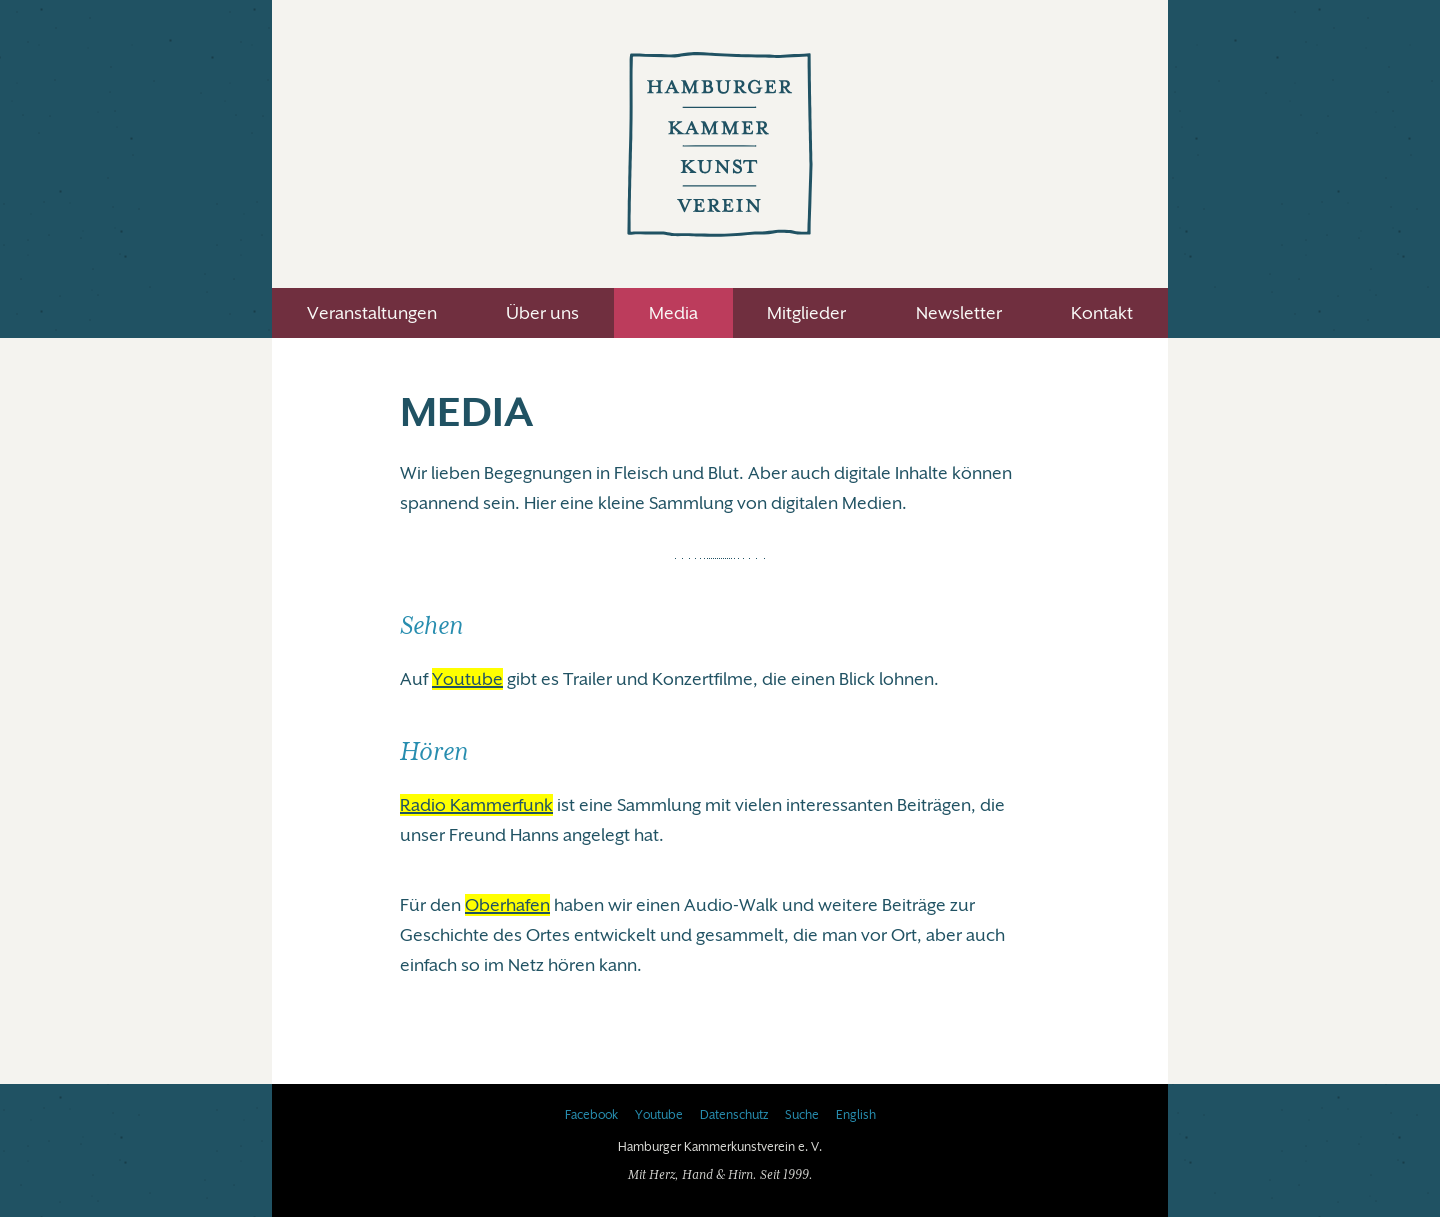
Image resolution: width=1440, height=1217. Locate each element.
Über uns (542, 313)
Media (673, 313)
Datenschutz (734, 1115)
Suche (802, 1115)
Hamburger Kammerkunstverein (720, 144)
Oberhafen (507, 905)
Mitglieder (806, 313)
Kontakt (1102, 313)
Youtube (467, 679)
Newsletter (959, 313)
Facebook (591, 1115)
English (856, 1115)
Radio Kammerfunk (476, 805)
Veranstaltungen (372, 313)
